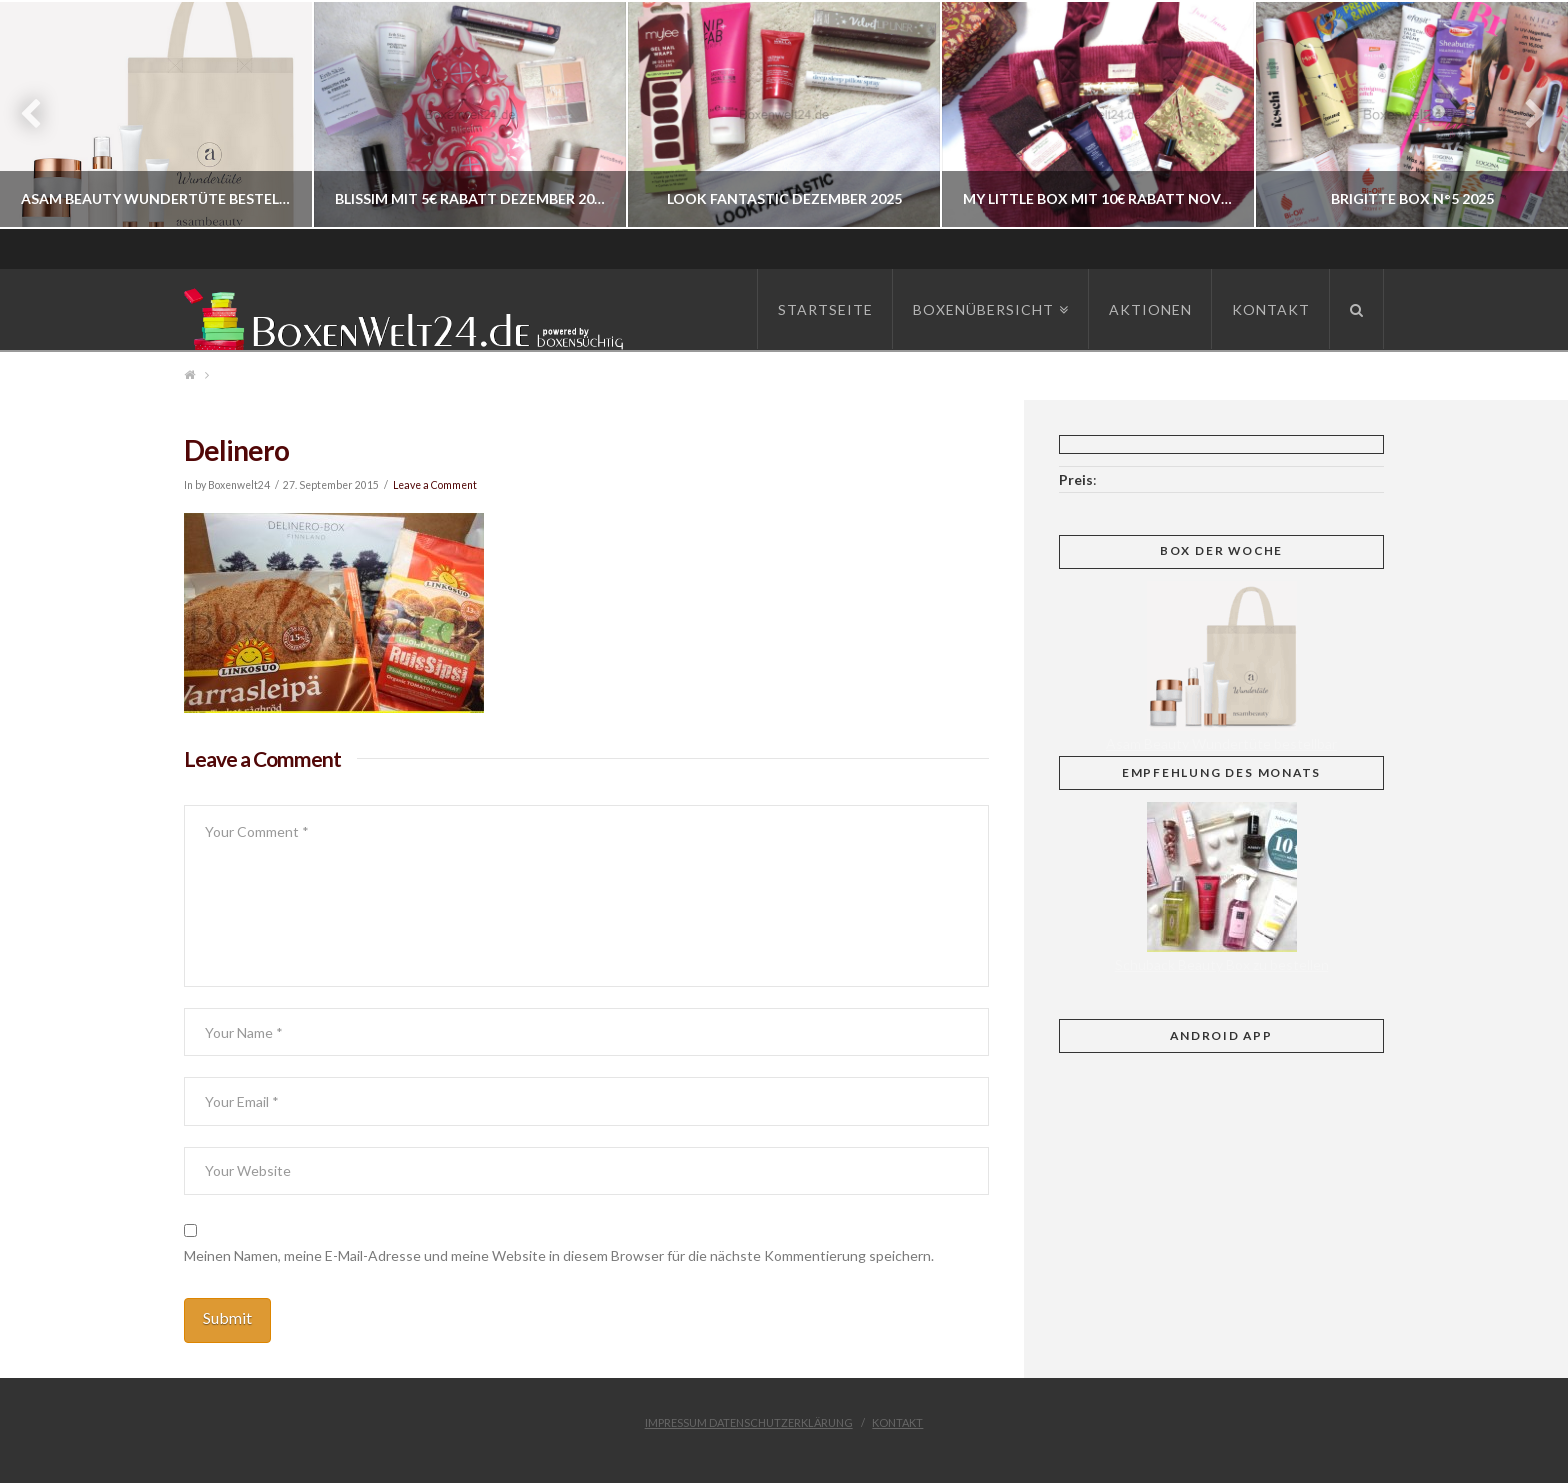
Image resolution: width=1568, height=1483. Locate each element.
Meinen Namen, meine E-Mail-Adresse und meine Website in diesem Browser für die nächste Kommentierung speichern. (559, 1255)
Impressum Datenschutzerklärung (749, 1422)
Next (1525, 114)
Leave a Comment (435, 485)
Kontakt (897, 1422)
